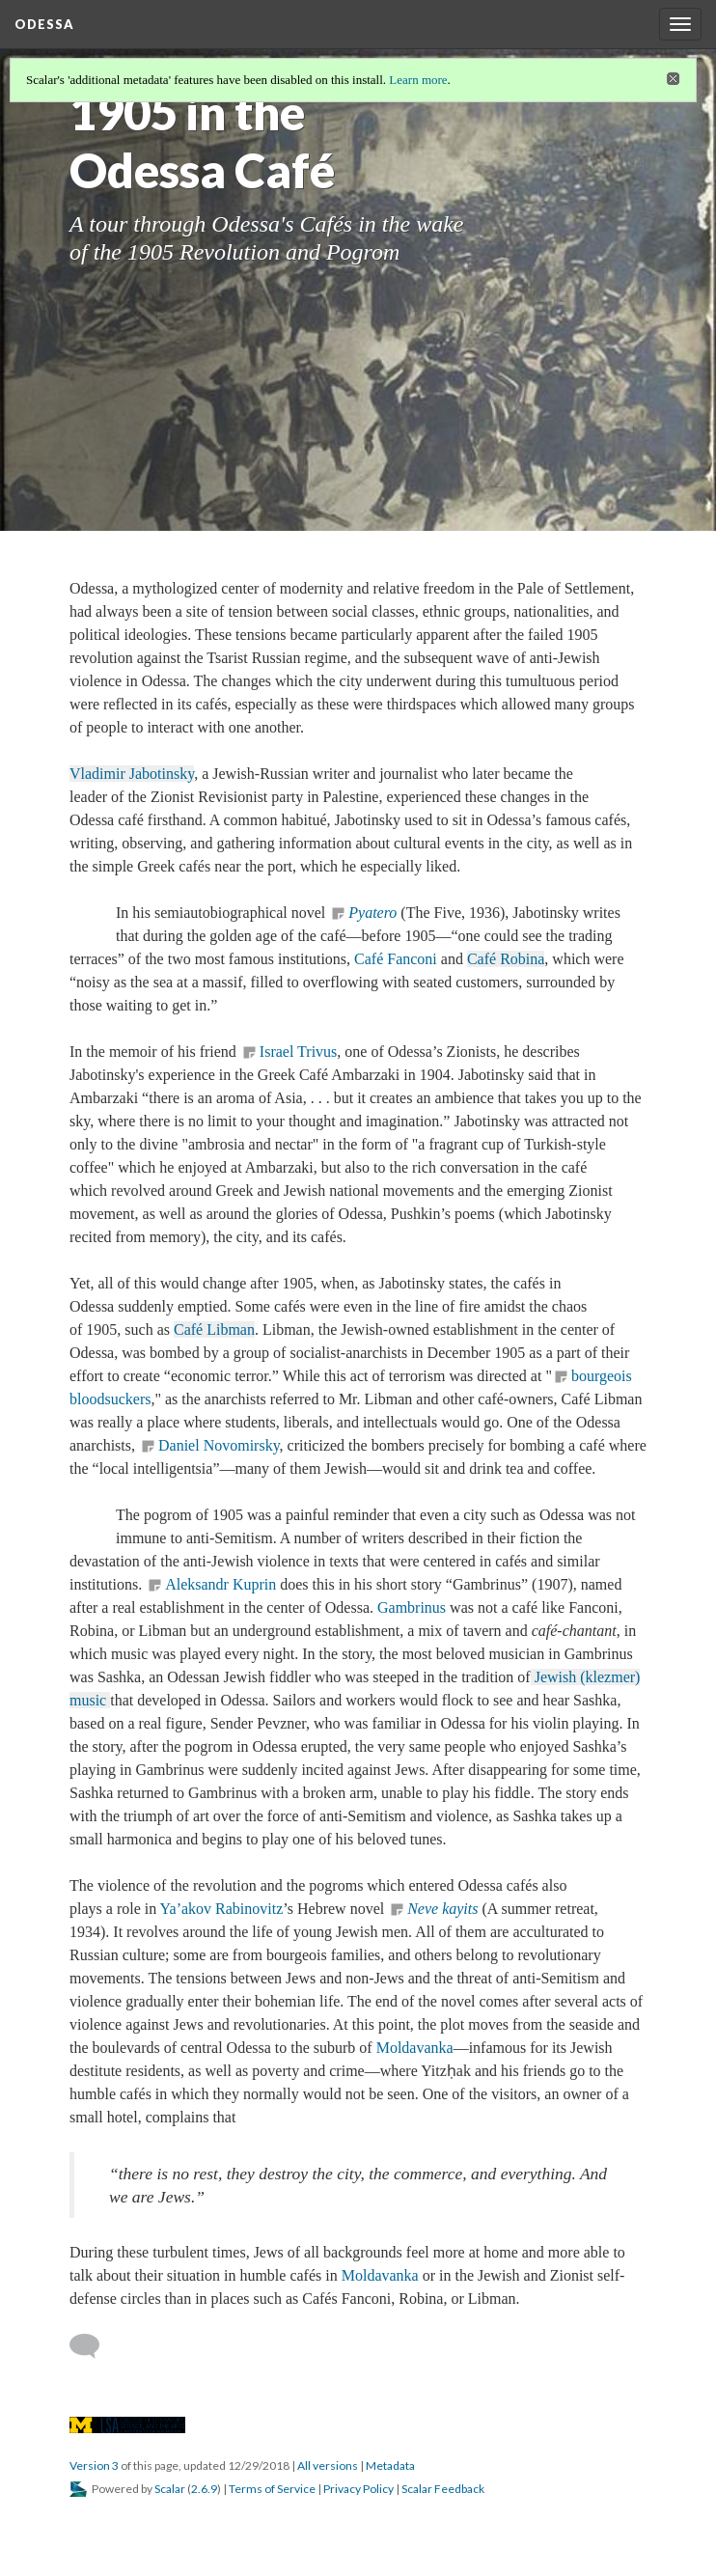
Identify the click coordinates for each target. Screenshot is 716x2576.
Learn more (418, 79)
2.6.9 (204, 2488)
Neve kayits (442, 1908)
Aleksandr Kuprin (220, 1584)
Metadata (390, 2465)
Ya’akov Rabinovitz (222, 1908)
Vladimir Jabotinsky (131, 773)
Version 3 (94, 2465)
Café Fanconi (395, 959)
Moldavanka (415, 2047)
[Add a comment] (93, 2346)
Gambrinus (411, 1607)
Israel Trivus (298, 1051)
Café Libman (214, 1329)
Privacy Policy (358, 2488)
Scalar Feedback (442, 2488)
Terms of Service (272, 2488)
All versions (327, 2465)
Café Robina (505, 959)
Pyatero (372, 912)
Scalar (169, 2488)
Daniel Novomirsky (219, 1445)
